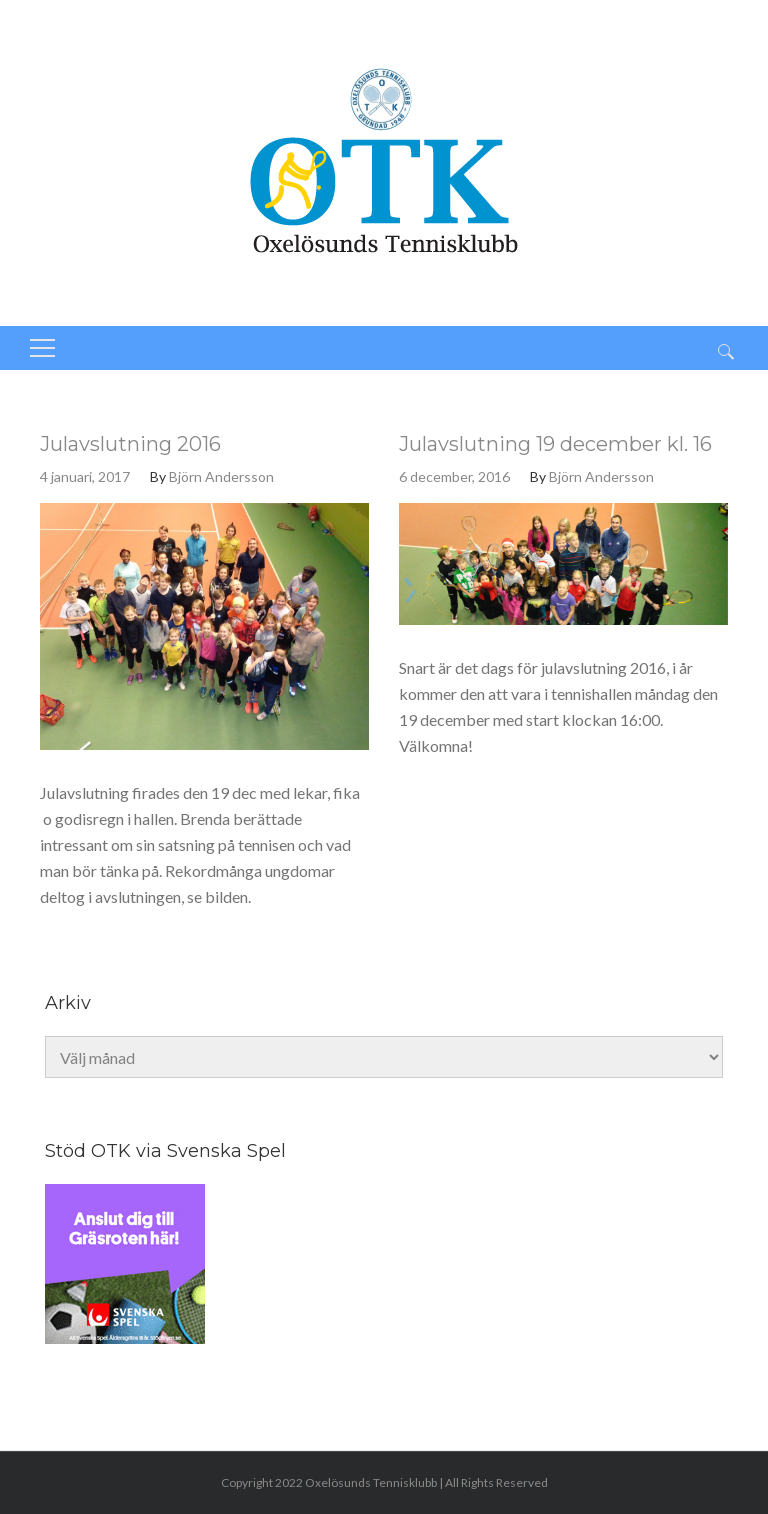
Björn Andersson (221, 476)
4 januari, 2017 (85, 476)
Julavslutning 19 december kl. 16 (555, 444)
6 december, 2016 (454, 476)
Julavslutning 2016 (130, 444)
